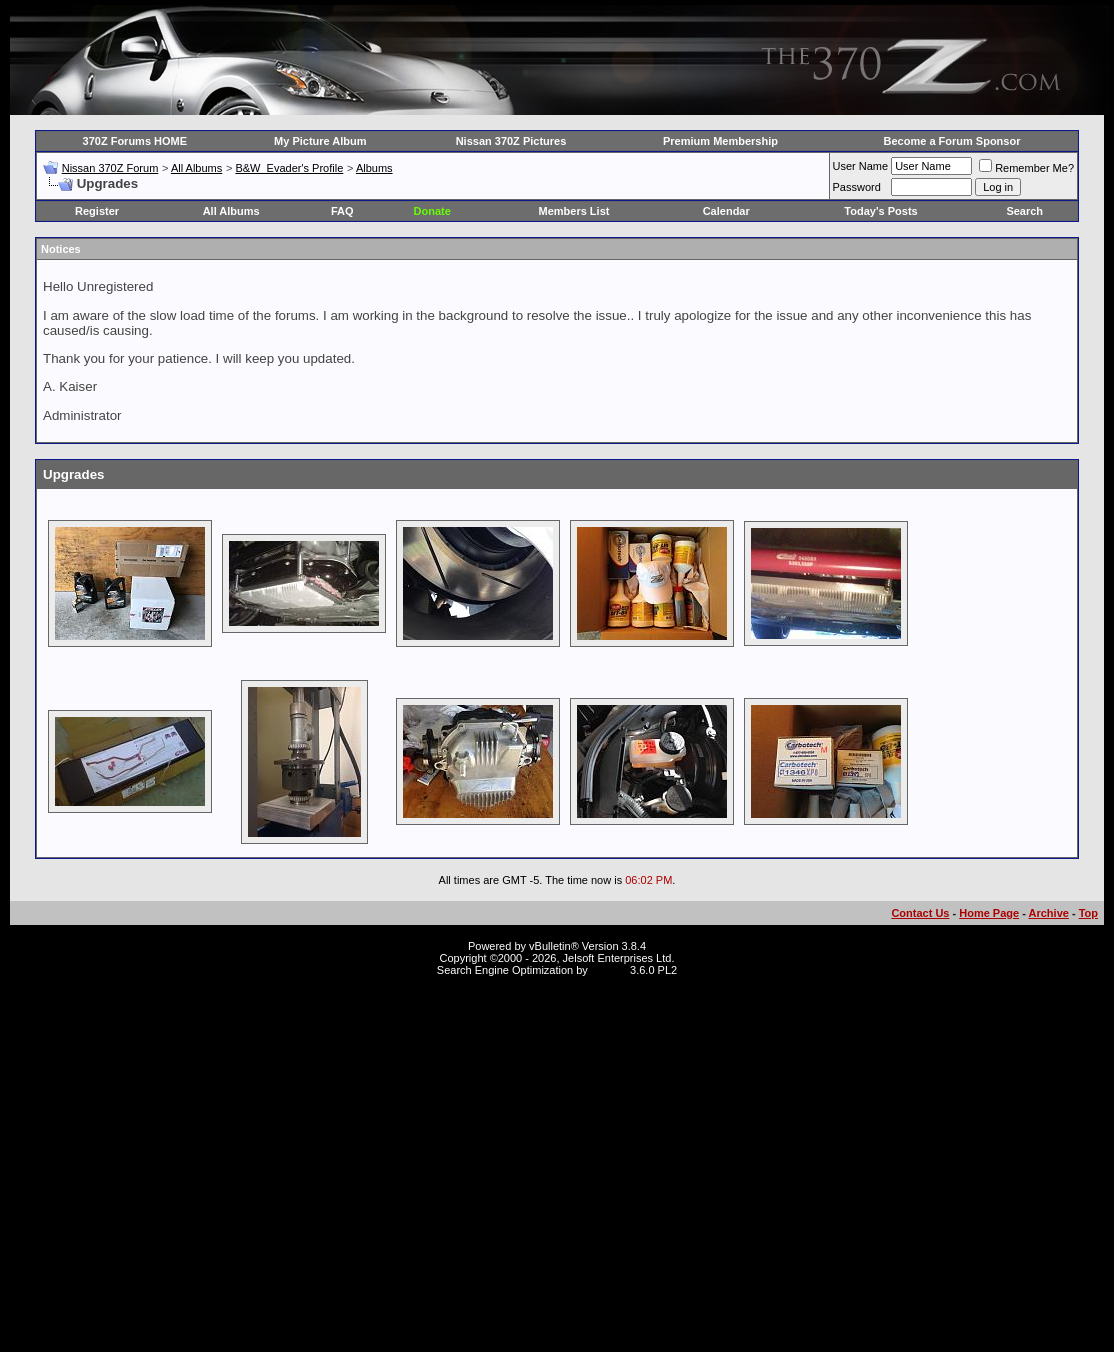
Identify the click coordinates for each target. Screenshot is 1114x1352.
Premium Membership (720, 141)
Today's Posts (880, 211)
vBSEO (609, 970)
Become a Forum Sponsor (952, 141)
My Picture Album (320, 141)
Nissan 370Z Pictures (511, 141)
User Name (861, 166)
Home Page (989, 913)
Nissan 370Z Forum (110, 168)
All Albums (196, 168)
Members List (574, 211)
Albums (374, 168)
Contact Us (920, 913)
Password (857, 187)
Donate (432, 211)
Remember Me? (1026, 168)
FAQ (342, 211)
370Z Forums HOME (135, 141)
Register (97, 211)
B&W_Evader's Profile (289, 168)
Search (1024, 211)
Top (1088, 913)
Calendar (726, 211)
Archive (1049, 913)
